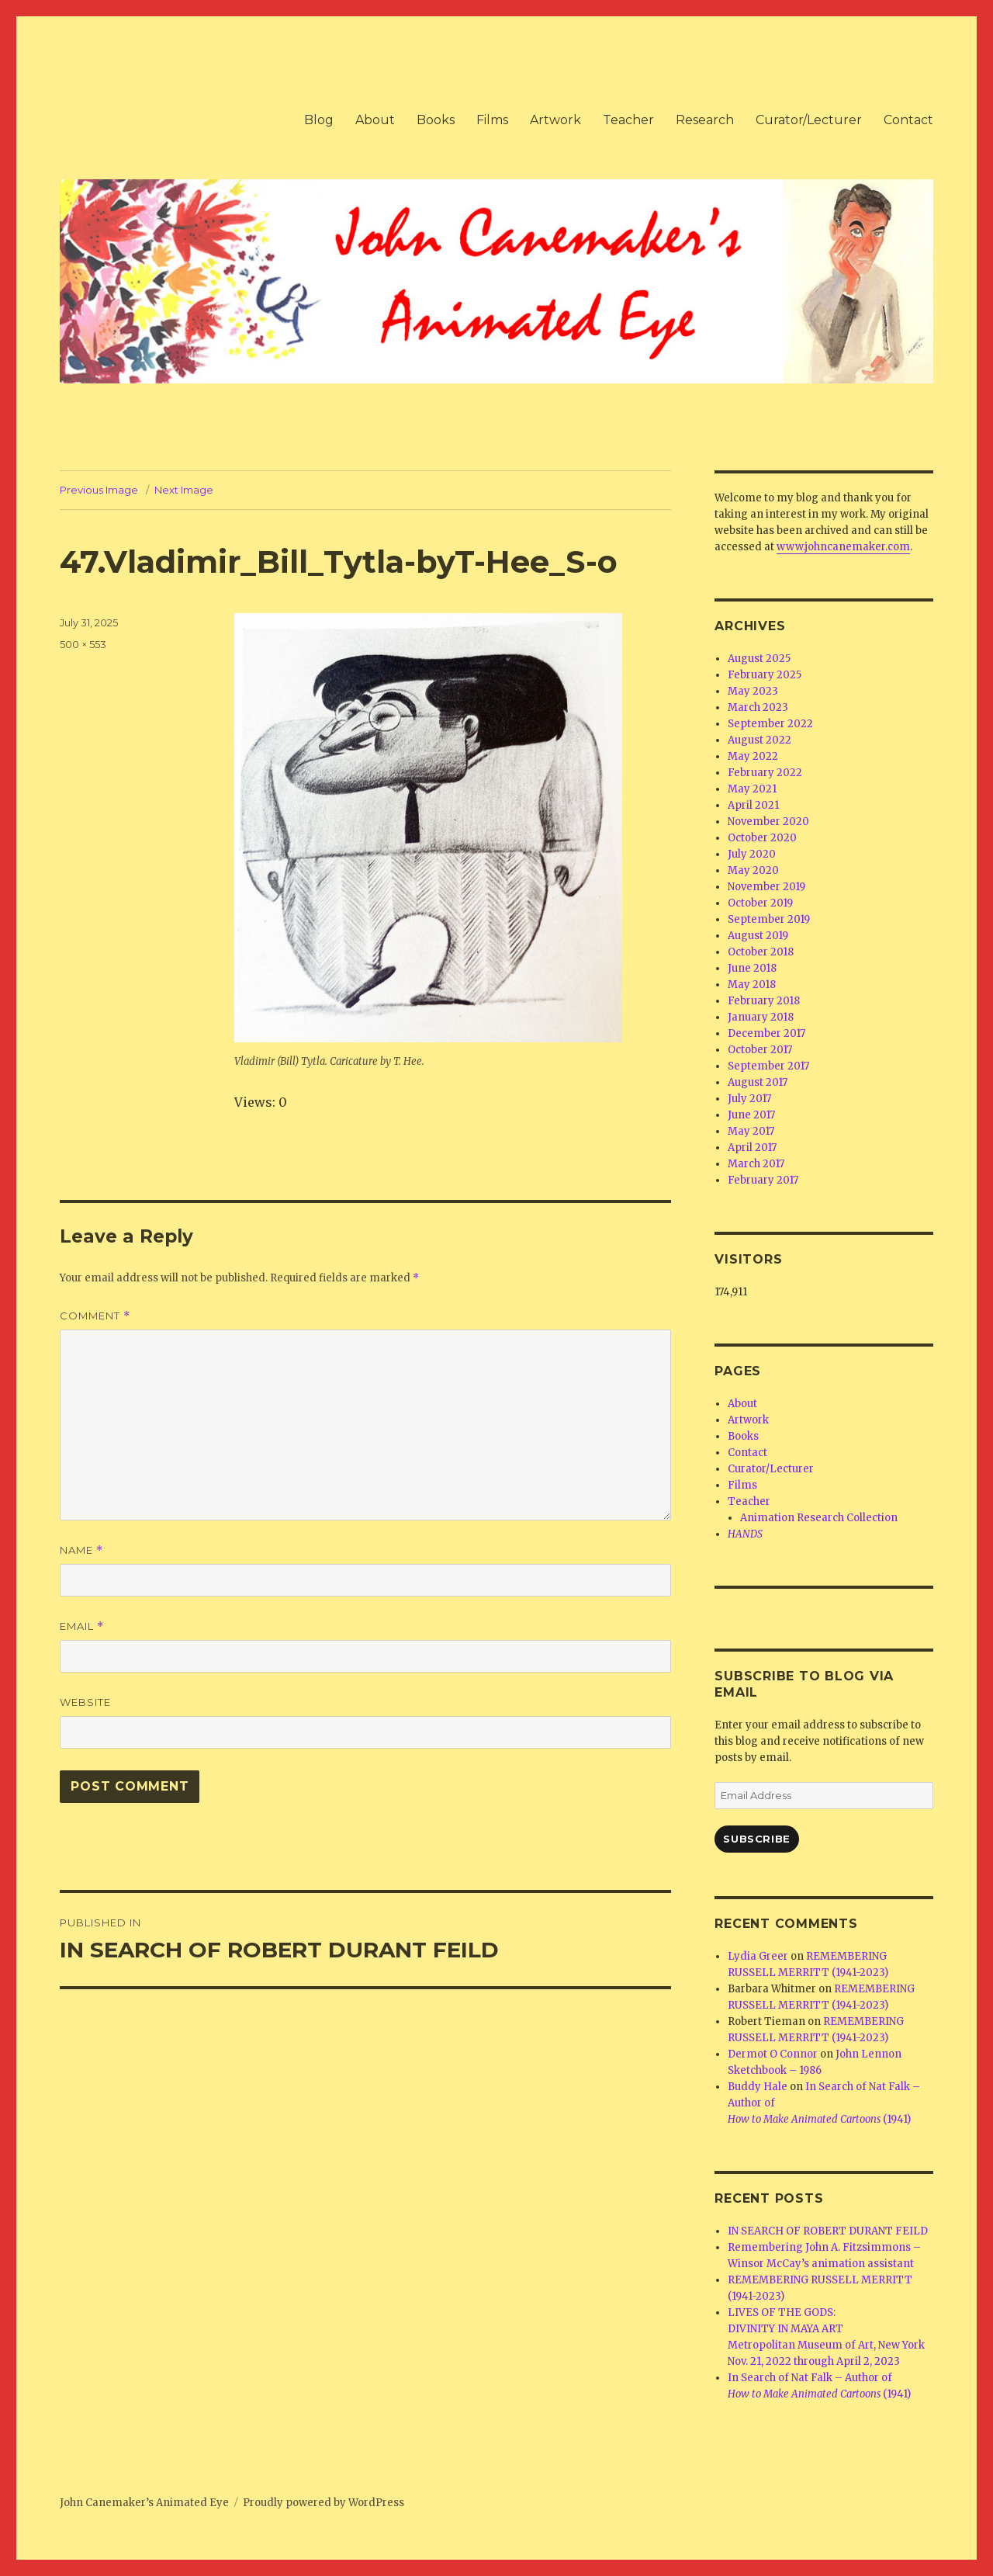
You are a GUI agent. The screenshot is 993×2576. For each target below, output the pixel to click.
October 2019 (760, 903)
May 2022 (753, 756)
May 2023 (753, 691)
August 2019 (758, 935)
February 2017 (763, 1180)
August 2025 (759, 658)
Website (85, 1702)
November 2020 (768, 821)
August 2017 (757, 1082)
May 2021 (752, 789)
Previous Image (99, 490)
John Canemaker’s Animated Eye (144, 2502)
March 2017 (756, 1163)
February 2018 (764, 1000)
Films (492, 120)
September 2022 (770, 723)
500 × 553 (83, 644)
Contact (908, 120)
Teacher (628, 120)
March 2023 (758, 707)
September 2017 (768, 1066)
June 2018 (752, 968)
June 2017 (751, 1115)
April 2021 (753, 805)
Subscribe (756, 1838)
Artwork (555, 120)
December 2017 (766, 1033)
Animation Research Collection (819, 1517)
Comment (95, 1316)
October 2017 (760, 1049)
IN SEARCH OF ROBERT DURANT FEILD (828, 2231)
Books (436, 120)
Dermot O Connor (773, 2054)
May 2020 (753, 870)
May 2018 (752, 984)
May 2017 (751, 1131)
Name (81, 1550)
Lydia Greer (758, 1956)
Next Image (183, 490)
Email (82, 1626)
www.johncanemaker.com (843, 546)
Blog (319, 120)
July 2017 (749, 1098)
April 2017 (752, 1147)
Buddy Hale (757, 2086)
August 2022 (759, 740)
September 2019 (769, 919)
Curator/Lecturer (809, 120)
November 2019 (766, 886)
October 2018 (761, 952)
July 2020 (752, 854)
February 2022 (765, 772)
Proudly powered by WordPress (323, 2502)
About (375, 120)
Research (705, 120)
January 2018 (761, 1017)
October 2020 (762, 837)
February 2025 (764, 674)
